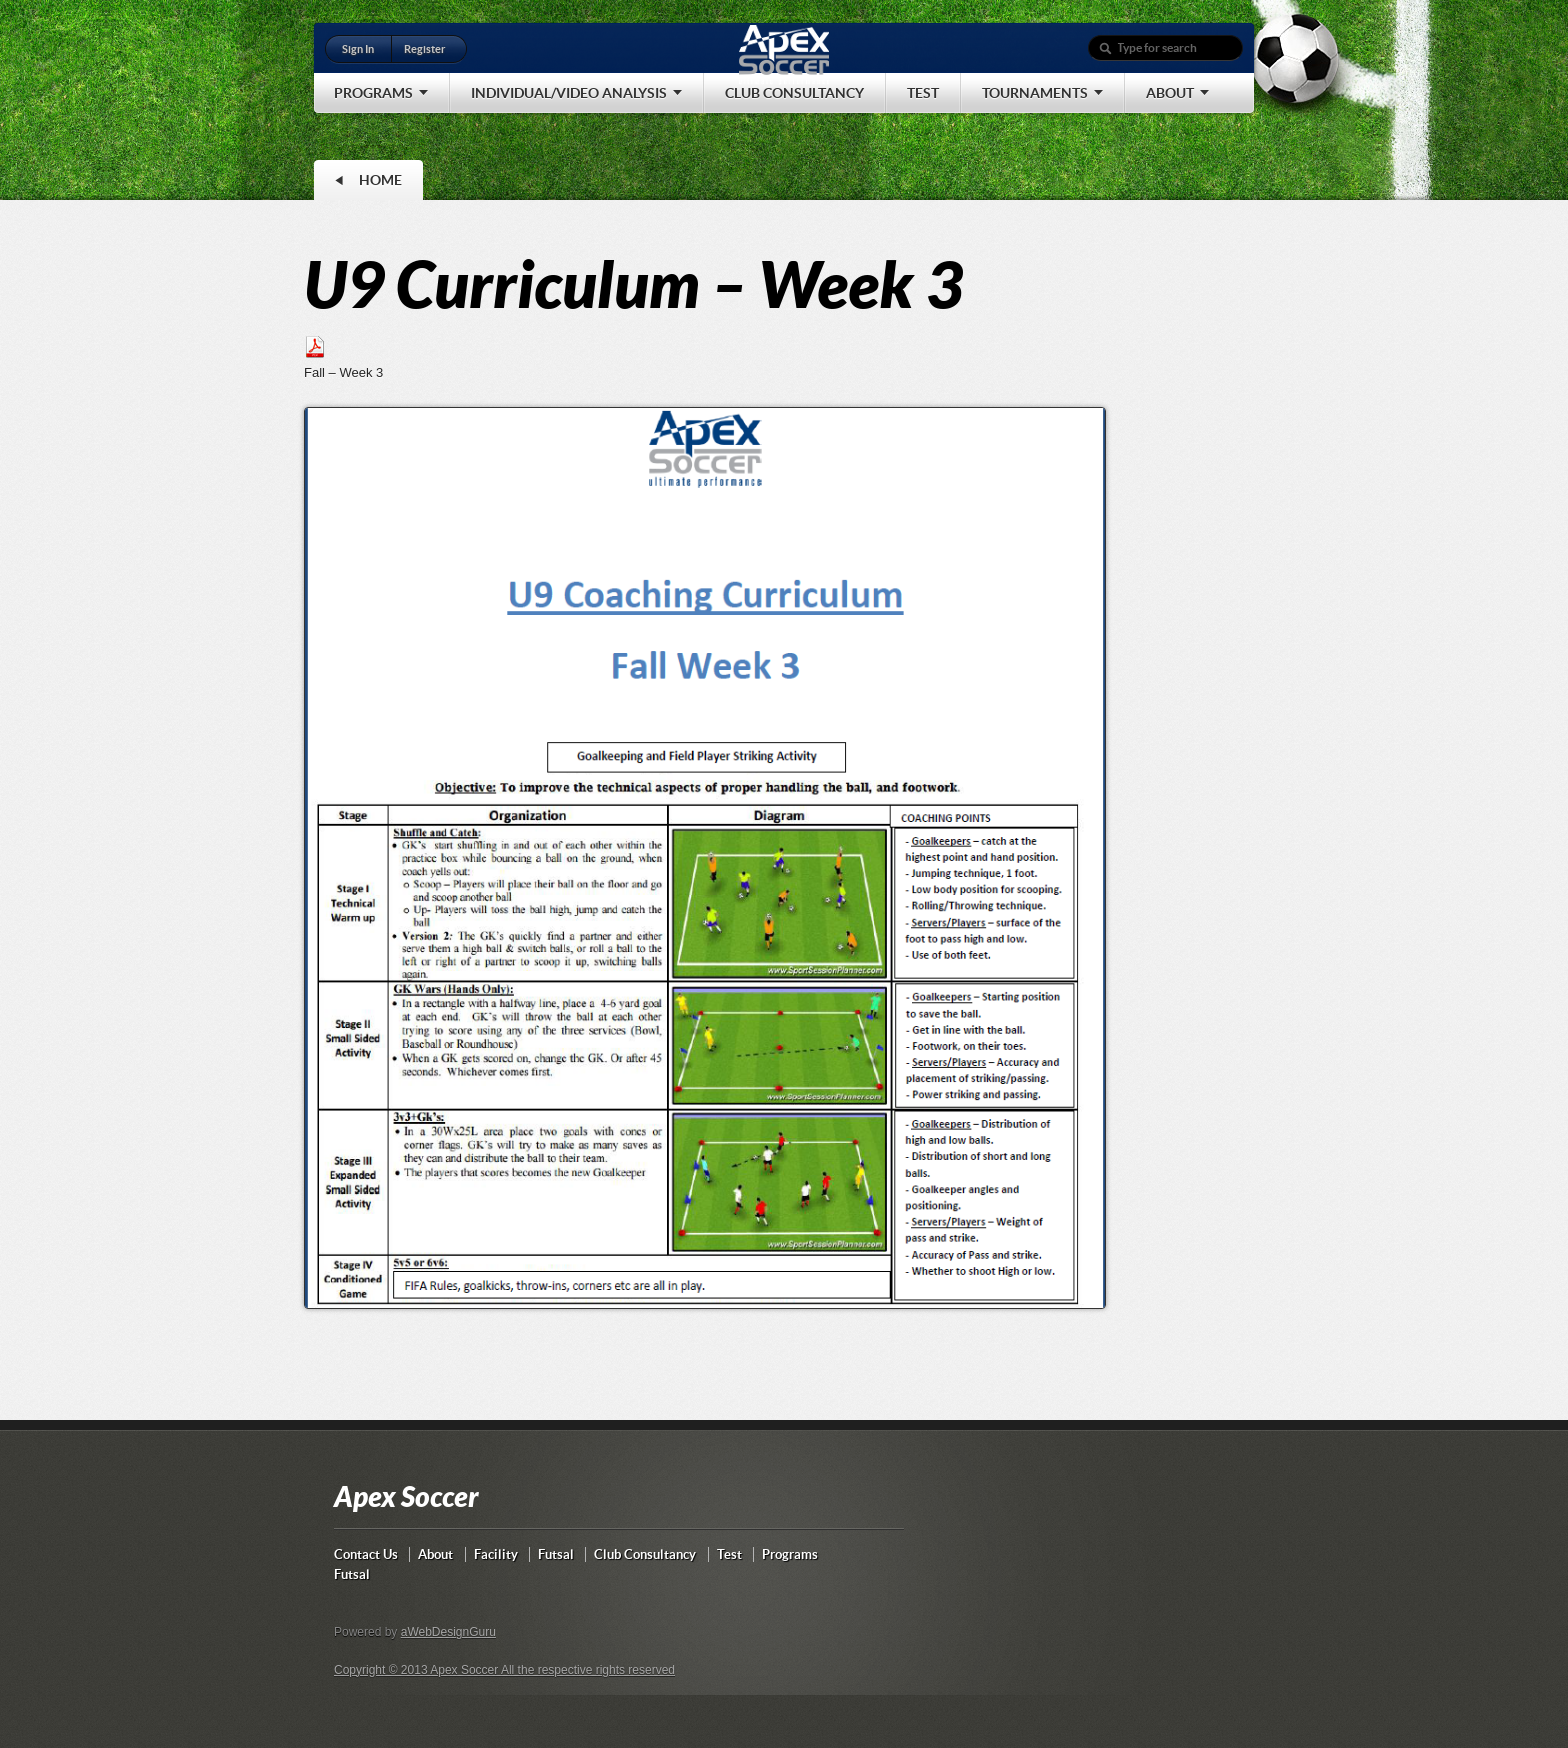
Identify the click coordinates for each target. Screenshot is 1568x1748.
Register (424, 49)
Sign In (358, 49)
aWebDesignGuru (448, 1632)
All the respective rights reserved (588, 1670)
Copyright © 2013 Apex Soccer (417, 1670)
